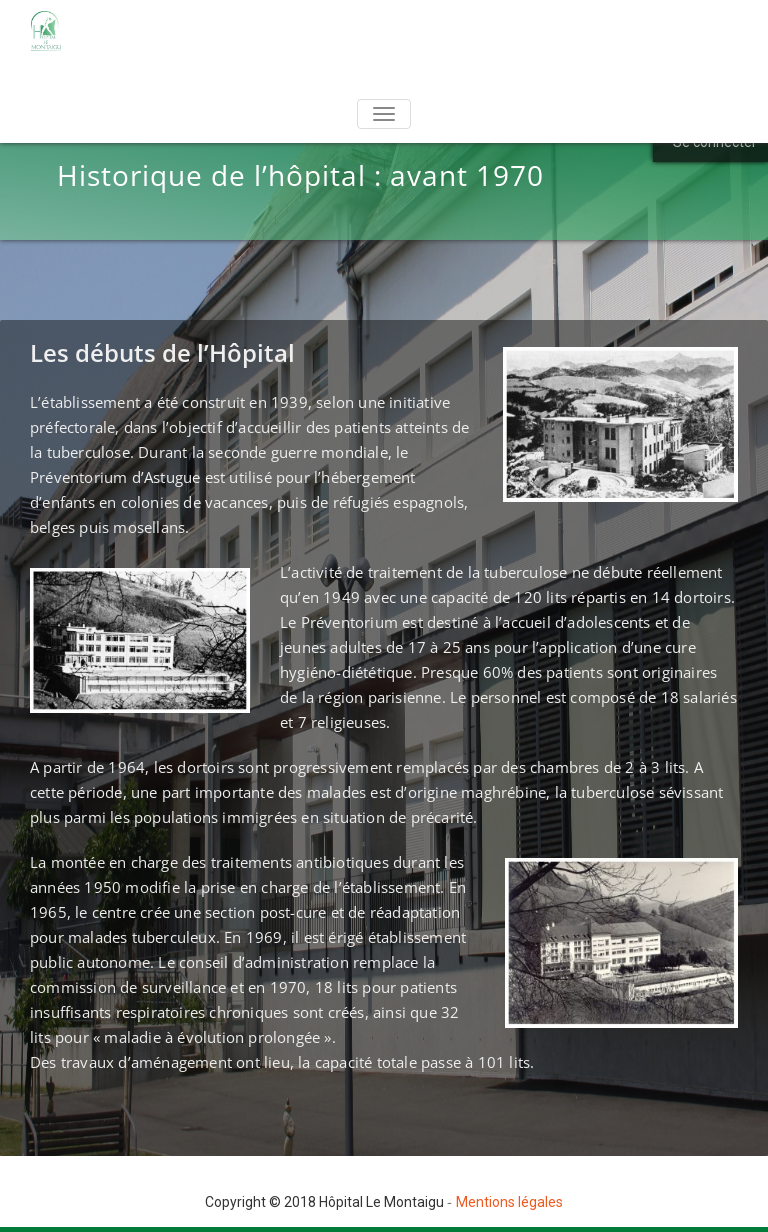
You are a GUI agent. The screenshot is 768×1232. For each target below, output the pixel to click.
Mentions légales (509, 1202)
